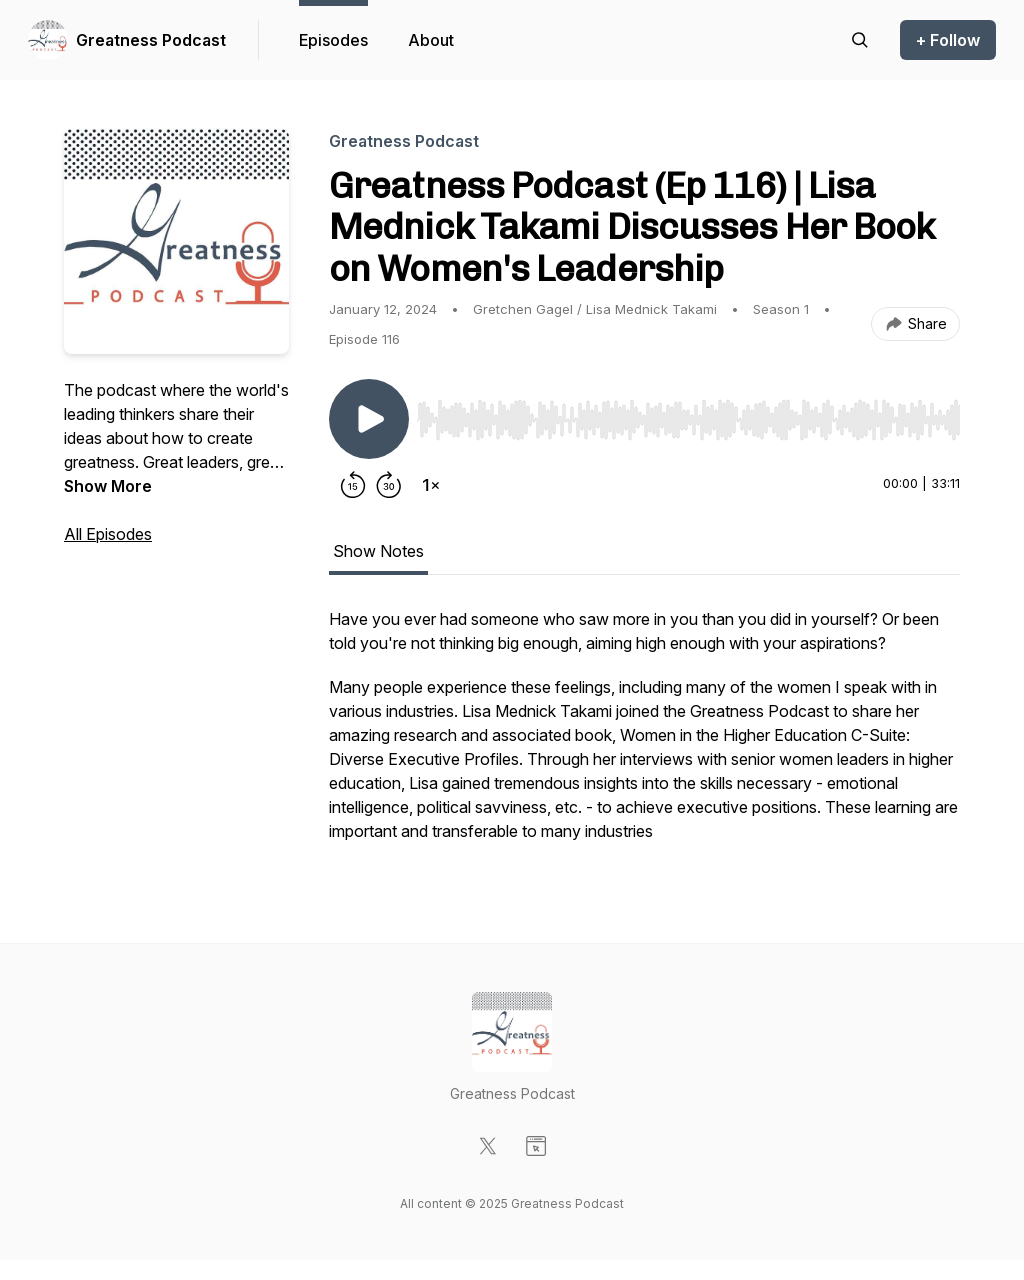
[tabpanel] (644, 735)
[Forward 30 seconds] (389, 485)
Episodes (333, 40)
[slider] (688, 420)
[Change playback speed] (431, 485)
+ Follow (948, 40)
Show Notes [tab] (378, 551)
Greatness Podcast (151, 40)
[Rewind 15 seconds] (353, 485)
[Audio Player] (688, 414)
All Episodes (108, 534)
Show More (108, 486)
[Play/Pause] (369, 419)
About (431, 40)
